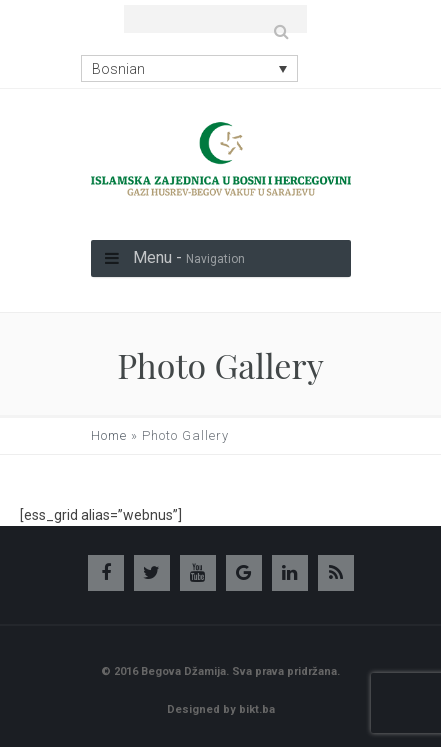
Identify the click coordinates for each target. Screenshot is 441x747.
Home (109, 435)
